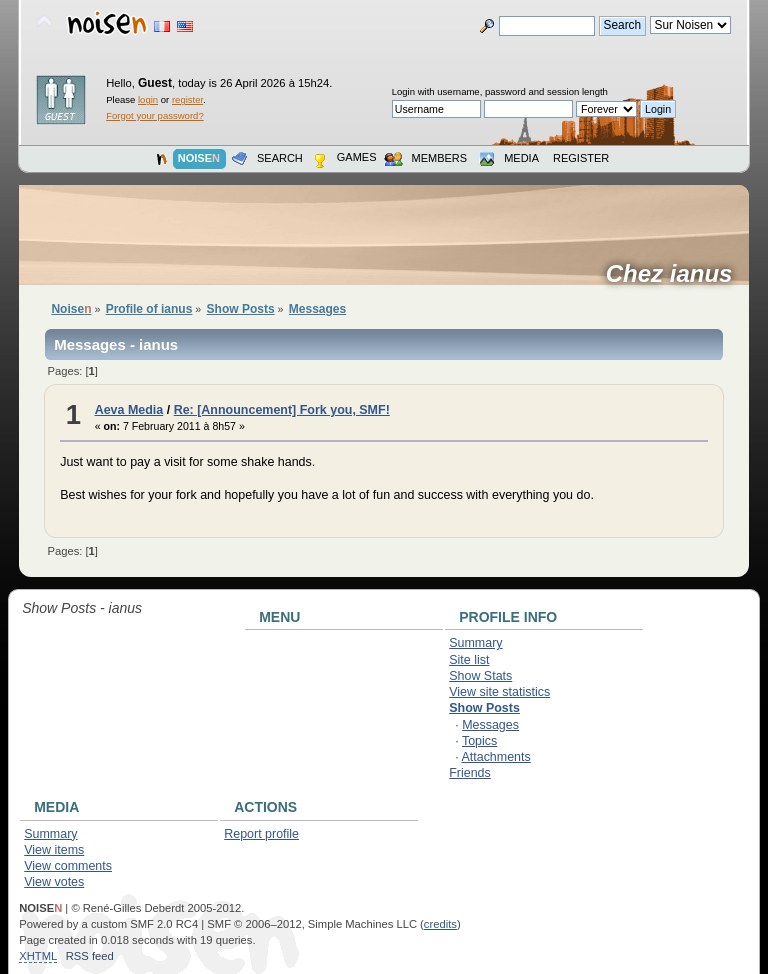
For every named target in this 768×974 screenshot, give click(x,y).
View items (54, 850)
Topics (479, 741)
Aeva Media (129, 410)
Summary (475, 643)
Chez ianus (676, 274)
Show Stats (480, 676)
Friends (470, 773)
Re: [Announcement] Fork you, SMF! (282, 410)
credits (440, 924)
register (187, 99)
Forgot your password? (154, 115)
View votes (54, 882)
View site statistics (499, 692)
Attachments (495, 757)
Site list (469, 660)
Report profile (261, 834)
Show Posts (484, 708)
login (148, 99)
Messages (490, 725)
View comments (68, 866)
